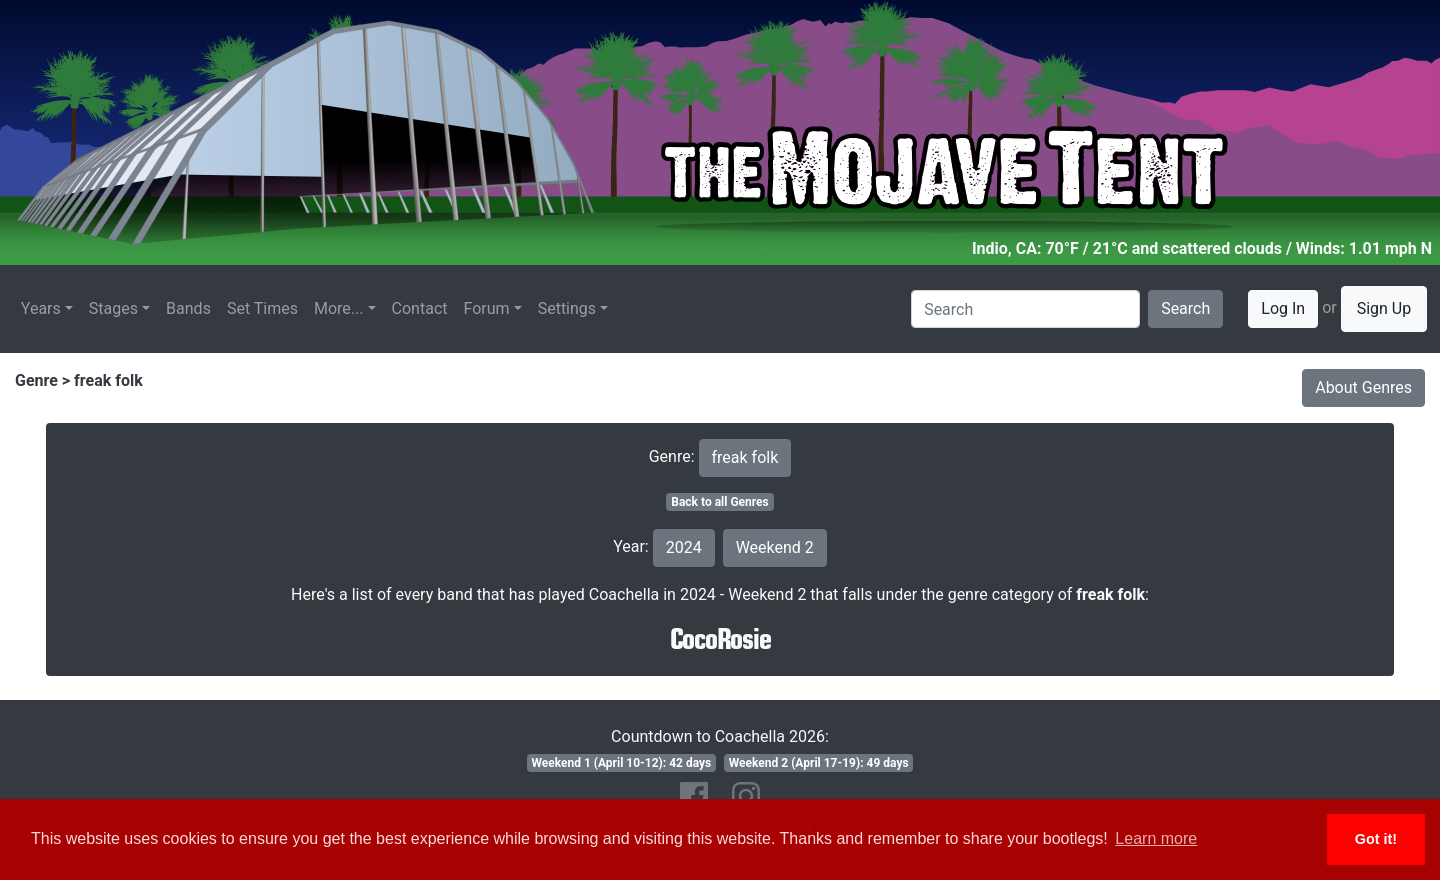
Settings (567, 308)
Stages (113, 308)
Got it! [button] (1376, 839)
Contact (420, 308)
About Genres (1363, 387)
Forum (487, 308)
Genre (36, 380)
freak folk (108, 380)
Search (1185, 308)
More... (339, 308)
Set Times (262, 308)
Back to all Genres (719, 502)
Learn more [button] (1156, 838)
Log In (1283, 308)
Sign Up (1384, 308)
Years (41, 308)
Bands (188, 308)
